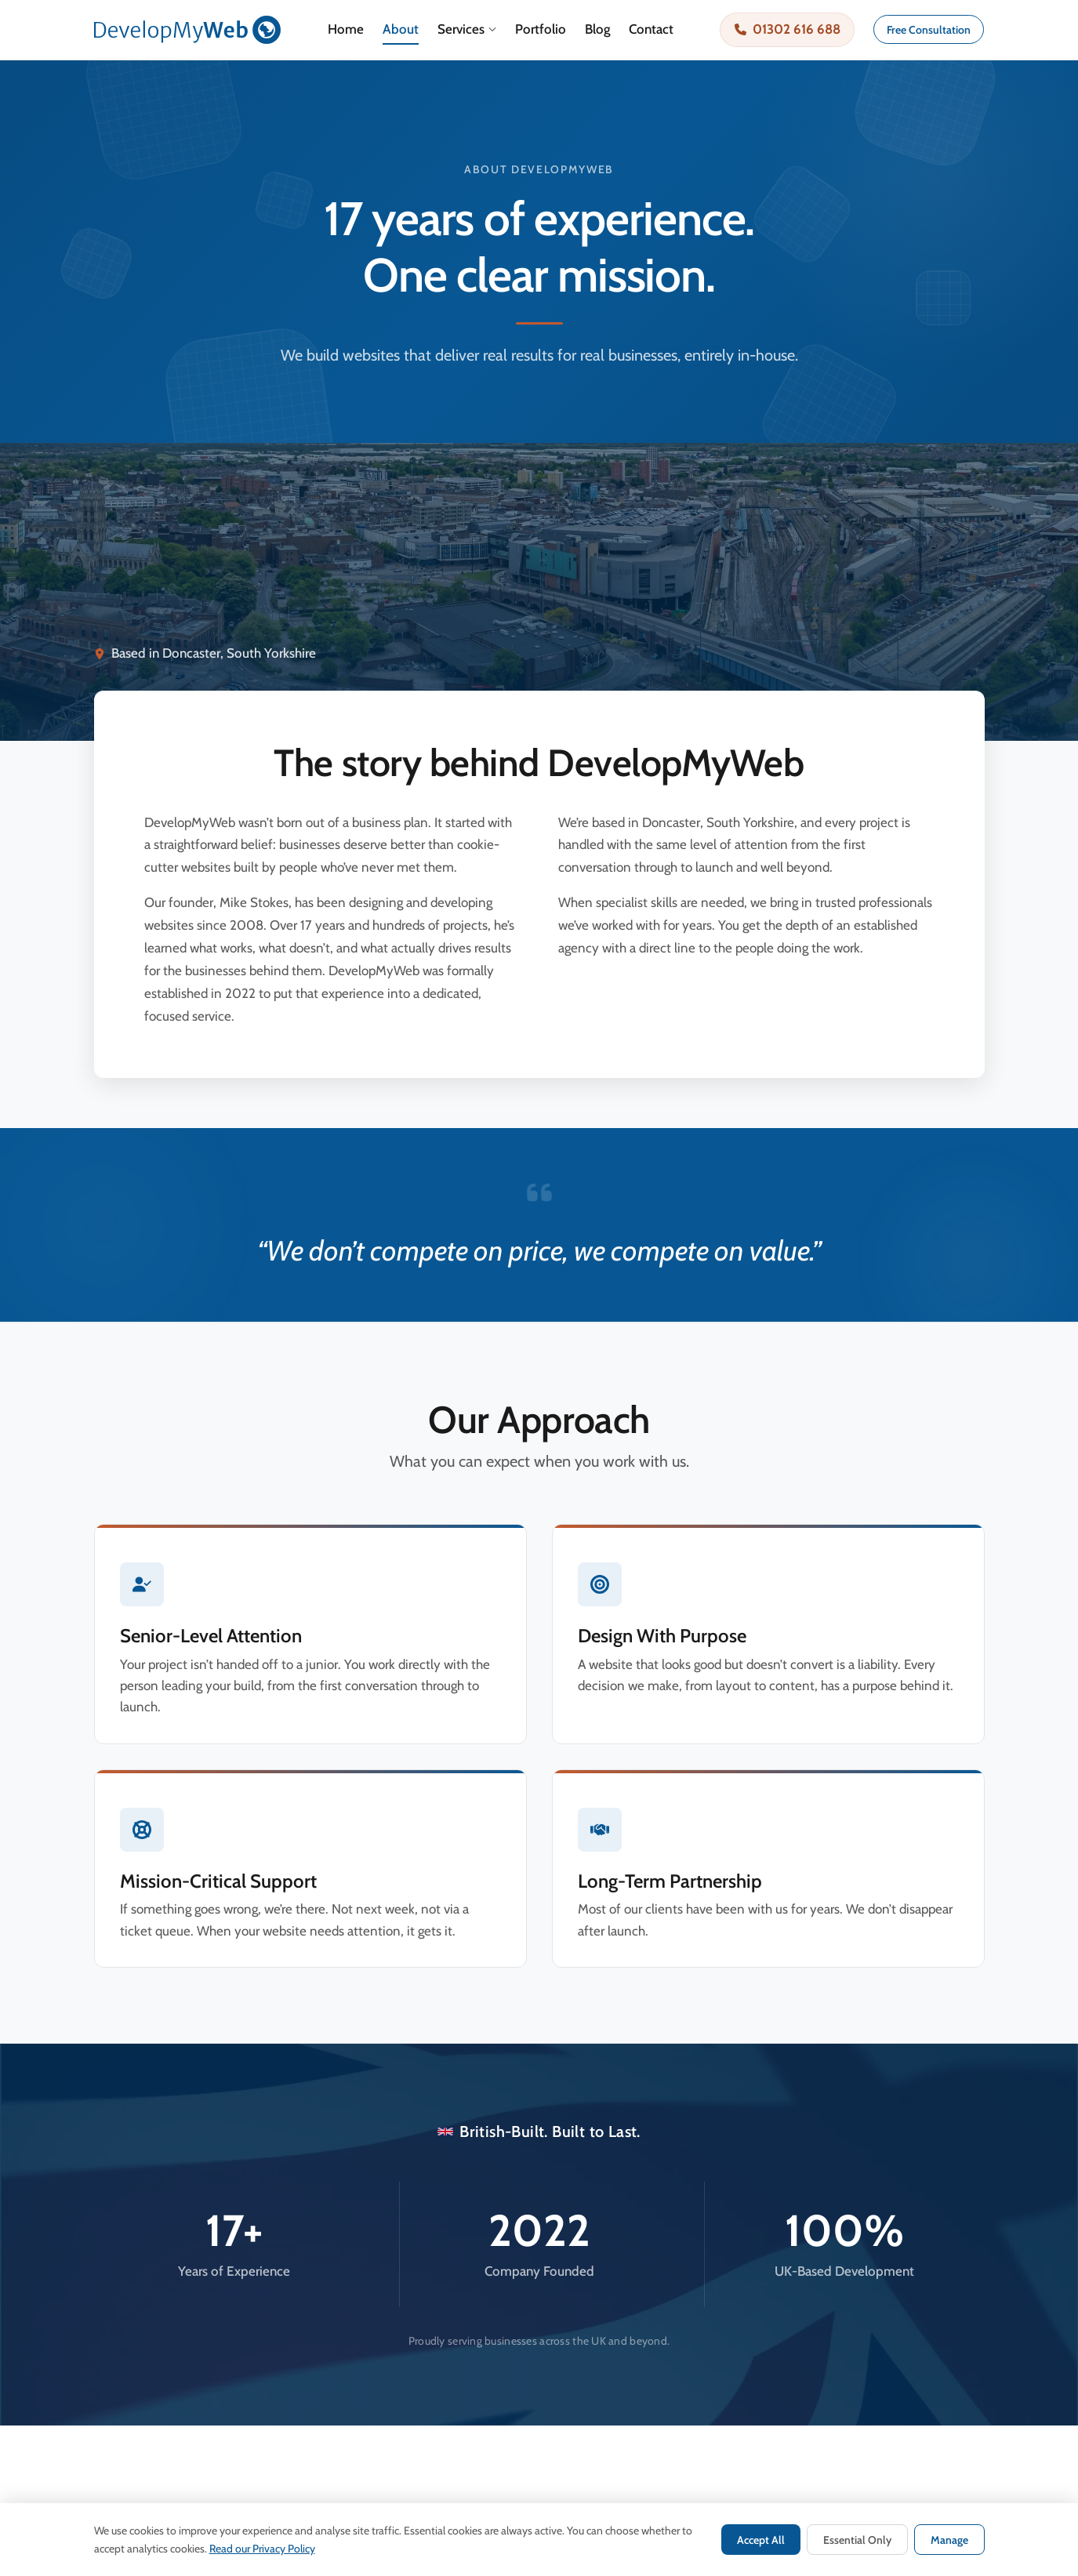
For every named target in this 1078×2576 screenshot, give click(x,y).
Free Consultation (929, 30)
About (401, 29)
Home (346, 29)
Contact (651, 29)
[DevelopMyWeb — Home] (187, 30)
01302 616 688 (787, 29)
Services (466, 29)
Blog (597, 29)
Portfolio (540, 29)
